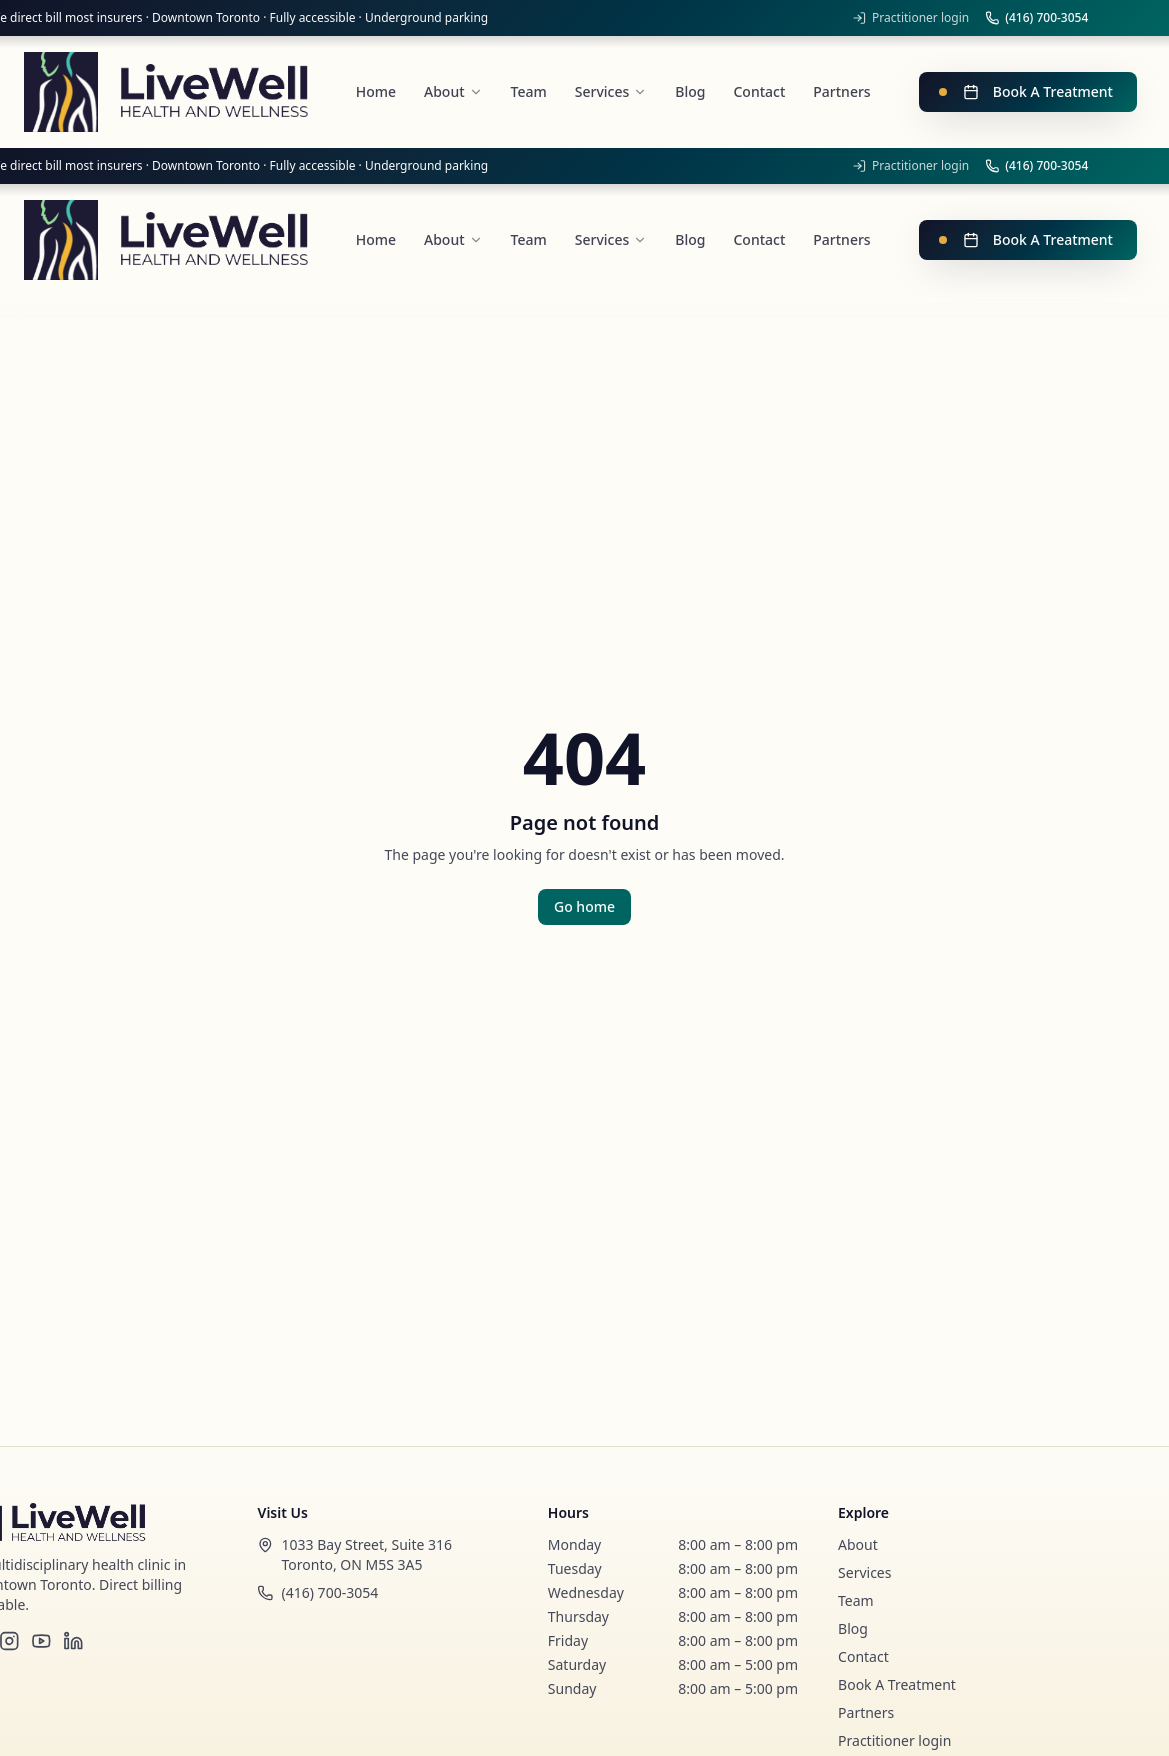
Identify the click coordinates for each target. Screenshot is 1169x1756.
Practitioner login (910, 18)
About (858, 1544)
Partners (866, 1712)
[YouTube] (41, 1641)
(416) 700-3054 (1036, 18)
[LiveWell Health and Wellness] (166, 92)
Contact (863, 1656)
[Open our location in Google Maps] (383, 1555)
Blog (853, 1628)
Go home (584, 906)
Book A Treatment (1026, 91)
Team (856, 1600)
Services (864, 1572)
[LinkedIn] (73, 1641)
